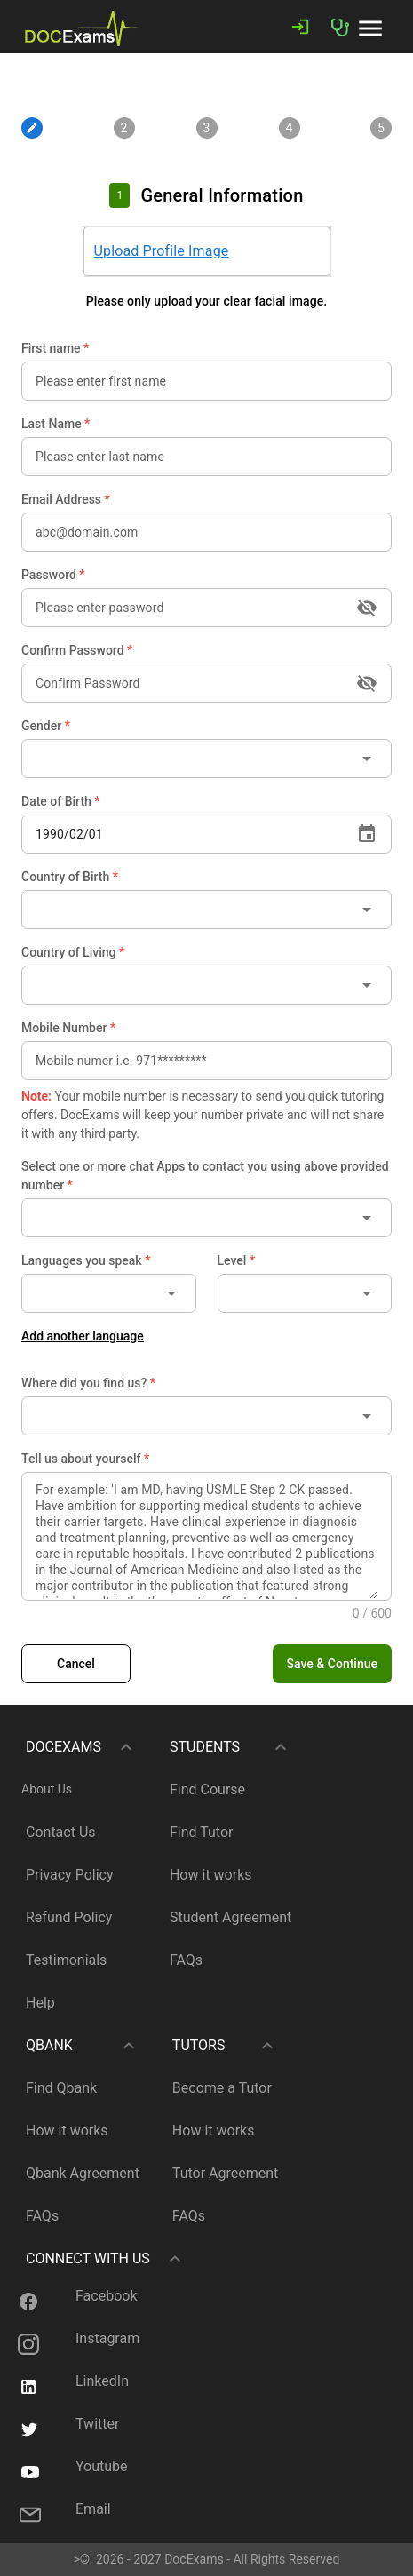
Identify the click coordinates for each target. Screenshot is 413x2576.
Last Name (55, 424)
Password (53, 575)
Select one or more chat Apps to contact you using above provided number (205, 1175)
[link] (80, 26)
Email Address (65, 499)
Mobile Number (68, 1028)
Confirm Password (76, 650)
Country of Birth (69, 877)
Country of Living (72, 952)
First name (55, 348)
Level (237, 1260)
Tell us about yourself (85, 1458)
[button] (370, 26)
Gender (45, 726)
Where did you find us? (88, 1383)
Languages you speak (85, 1260)
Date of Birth (60, 801)
